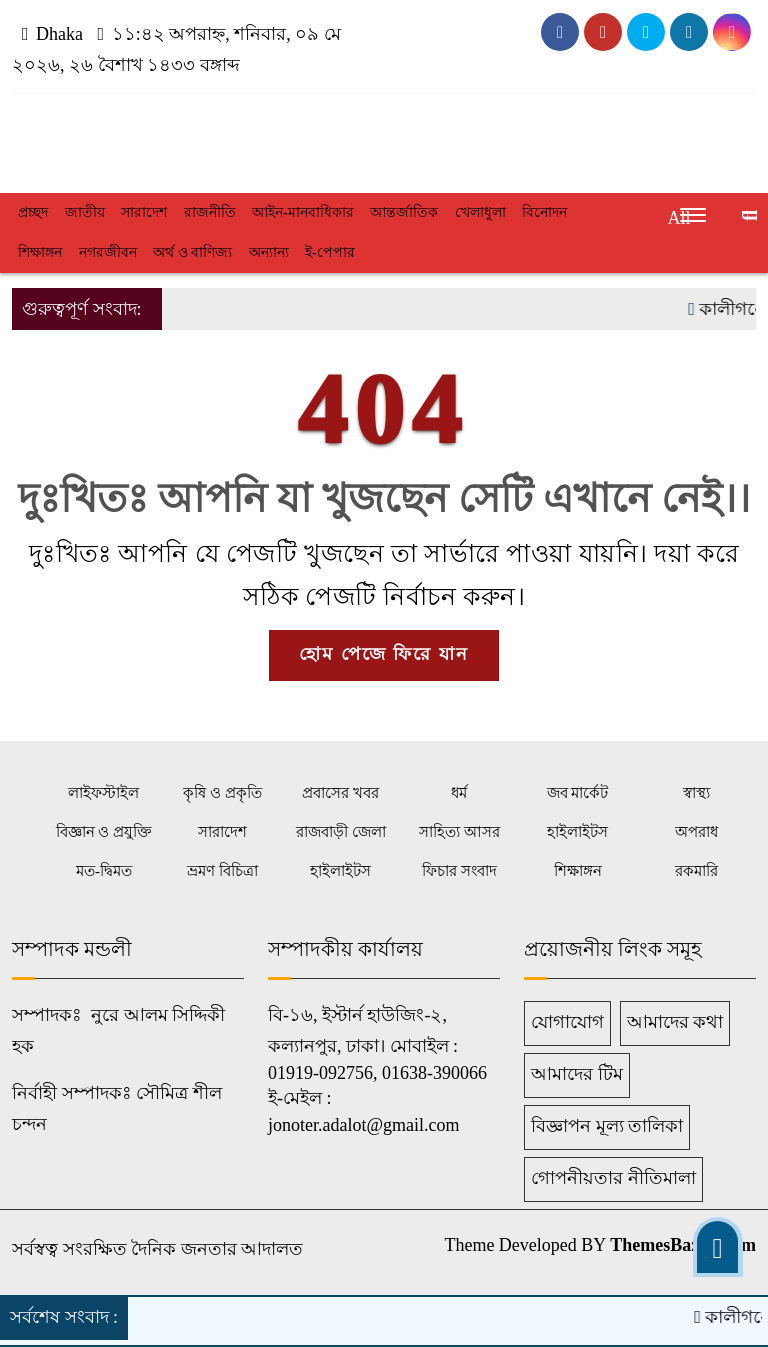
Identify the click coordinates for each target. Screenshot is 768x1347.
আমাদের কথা (675, 1022)
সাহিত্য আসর (459, 832)
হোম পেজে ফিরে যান (384, 654)
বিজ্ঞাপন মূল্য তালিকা (607, 1126)
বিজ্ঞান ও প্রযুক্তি (104, 832)
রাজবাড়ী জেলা (341, 832)
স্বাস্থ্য (696, 793)
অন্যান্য (269, 252)
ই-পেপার (330, 252)
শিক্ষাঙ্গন (40, 252)
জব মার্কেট (578, 793)
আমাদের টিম (577, 1074)
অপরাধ (696, 832)
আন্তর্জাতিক (404, 212)
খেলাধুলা (480, 212)
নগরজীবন (108, 252)
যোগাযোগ (567, 1022)
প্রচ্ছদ (33, 212)
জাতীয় (85, 212)
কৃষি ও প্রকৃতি (222, 793)
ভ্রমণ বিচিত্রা (222, 871)
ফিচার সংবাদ (459, 871)
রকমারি (696, 871)
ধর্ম (459, 793)
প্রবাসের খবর (340, 793)
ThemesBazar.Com (683, 1245)
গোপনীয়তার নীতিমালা (613, 1178)
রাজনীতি (210, 212)
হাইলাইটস (577, 832)
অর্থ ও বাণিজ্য (192, 252)
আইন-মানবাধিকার (303, 212)
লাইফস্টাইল (103, 793)
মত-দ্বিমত (104, 871)
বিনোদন (544, 212)
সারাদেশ (144, 212)
